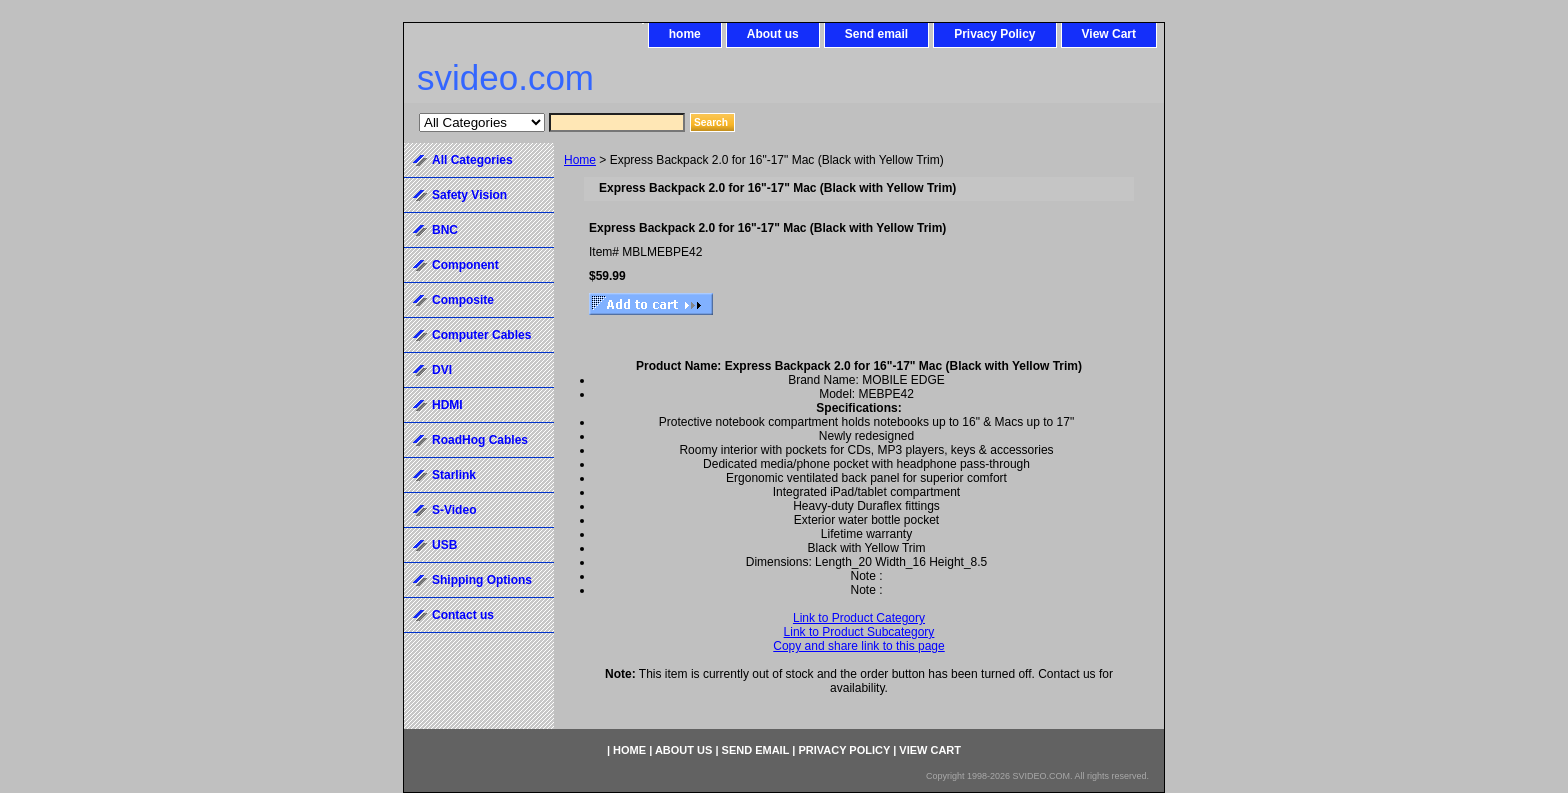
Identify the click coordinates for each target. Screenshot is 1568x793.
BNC (445, 230)
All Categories (472, 160)
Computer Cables (481, 335)
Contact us (463, 615)
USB (444, 545)
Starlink (454, 475)
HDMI (447, 405)
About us (773, 34)
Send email (876, 34)
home (685, 34)
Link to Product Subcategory (859, 632)
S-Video (454, 510)
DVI (442, 370)
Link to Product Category (859, 618)
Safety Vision (469, 195)
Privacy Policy (994, 34)
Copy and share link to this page (858, 646)
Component (465, 265)
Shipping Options (482, 580)
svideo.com (505, 77)
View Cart (1109, 34)
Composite (463, 300)
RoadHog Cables (480, 440)
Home (580, 160)
